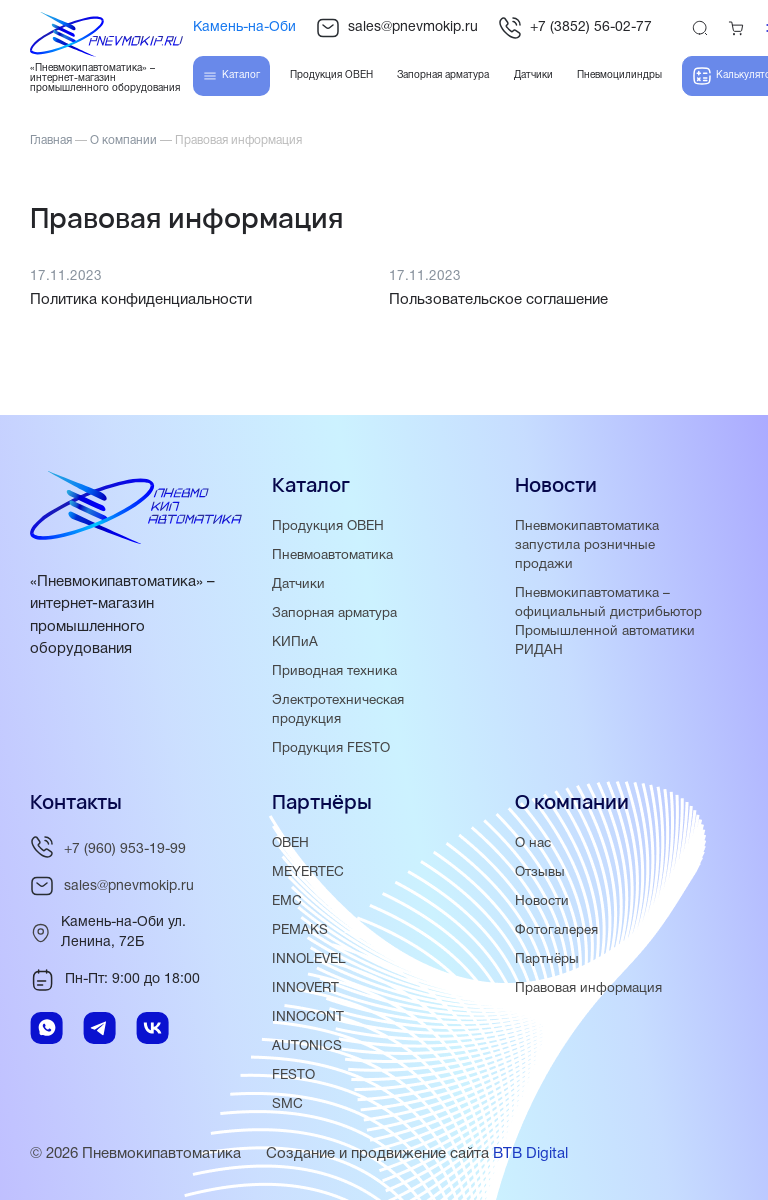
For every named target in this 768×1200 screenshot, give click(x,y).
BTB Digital (530, 1154)
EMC (287, 901)
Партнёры (547, 959)
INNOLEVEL (309, 959)
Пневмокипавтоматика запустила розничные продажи (587, 545)
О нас (533, 843)
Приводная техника (334, 671)
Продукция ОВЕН (328, 526)
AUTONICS (307, 1046)
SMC (287, 1104)
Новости (542, 901)
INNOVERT (305, 988)
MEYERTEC (308, 872)
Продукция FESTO (331, 748)
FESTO (293, 1075)
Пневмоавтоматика (332, 555)
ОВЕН (290, 843)
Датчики (298, 584)
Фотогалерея (556, 930)
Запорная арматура (334, 613)
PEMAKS (300, 930)
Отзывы (540, 872)
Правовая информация (588, 988)
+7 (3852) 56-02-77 (575, 28)
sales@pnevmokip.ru (397, 28)
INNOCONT (308, 1017)
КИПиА (295, 642)
